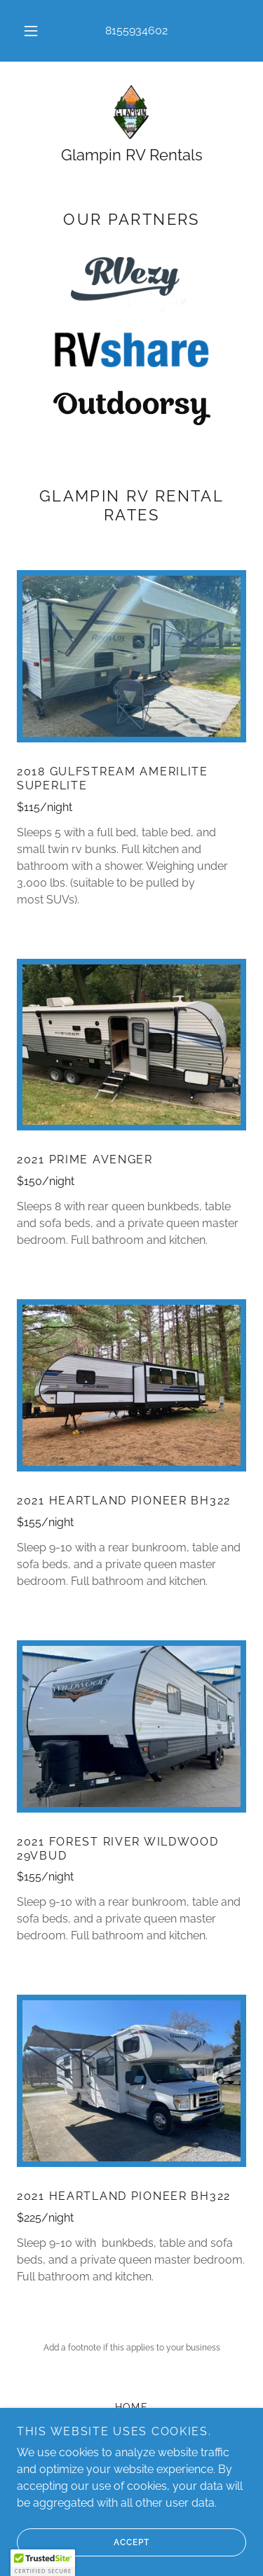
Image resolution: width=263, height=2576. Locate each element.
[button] (31, 31)
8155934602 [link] (136, 30)
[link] (132, 112)
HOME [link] (132, 2407)
